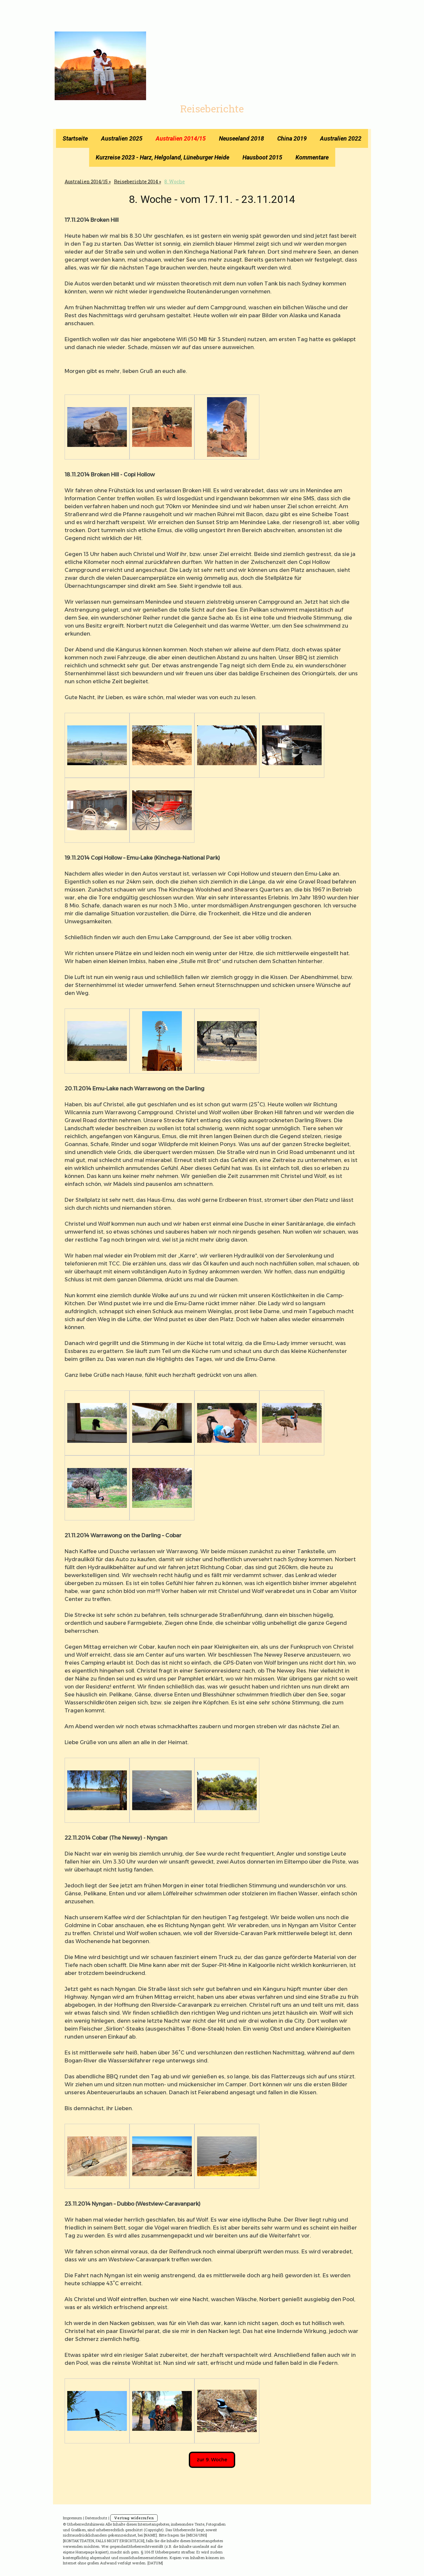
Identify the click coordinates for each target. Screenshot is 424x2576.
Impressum (72, 2517)
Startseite (75, 138)
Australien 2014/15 (181, 138)
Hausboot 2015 (262, 157)
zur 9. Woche (212, 2460)
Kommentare (312, 157)
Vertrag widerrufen (134, 2517)
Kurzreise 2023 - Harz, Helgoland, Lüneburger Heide (162, 157)
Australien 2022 (340, 138)
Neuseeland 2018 (241, 138)
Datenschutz (96, 2517)
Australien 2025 (121, 138)
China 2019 (292, 138)
